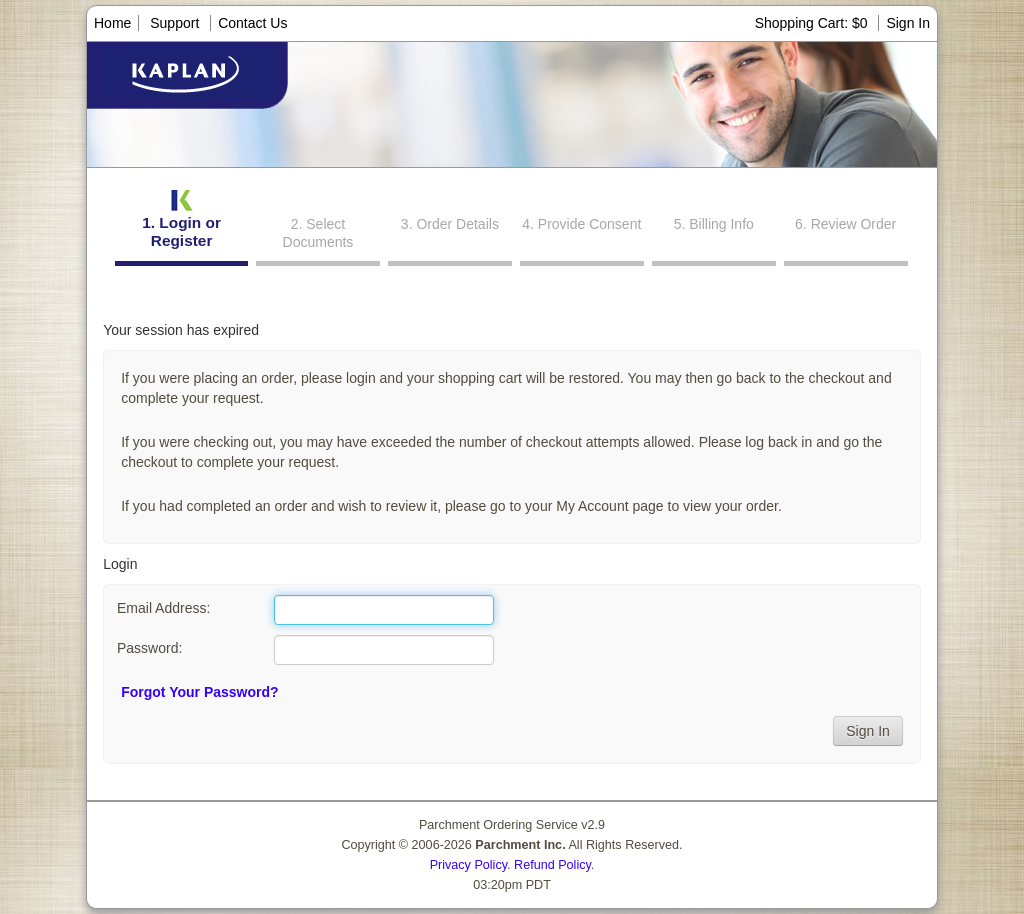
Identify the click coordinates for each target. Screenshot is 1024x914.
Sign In (908, 23)
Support (174, 23)
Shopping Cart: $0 (813, 23)
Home (112, 23)
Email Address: (163, 608)
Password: (149, 648)
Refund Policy (552, 865)
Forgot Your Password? (199, 692)
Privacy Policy (468, 865)
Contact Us (252, 23)
